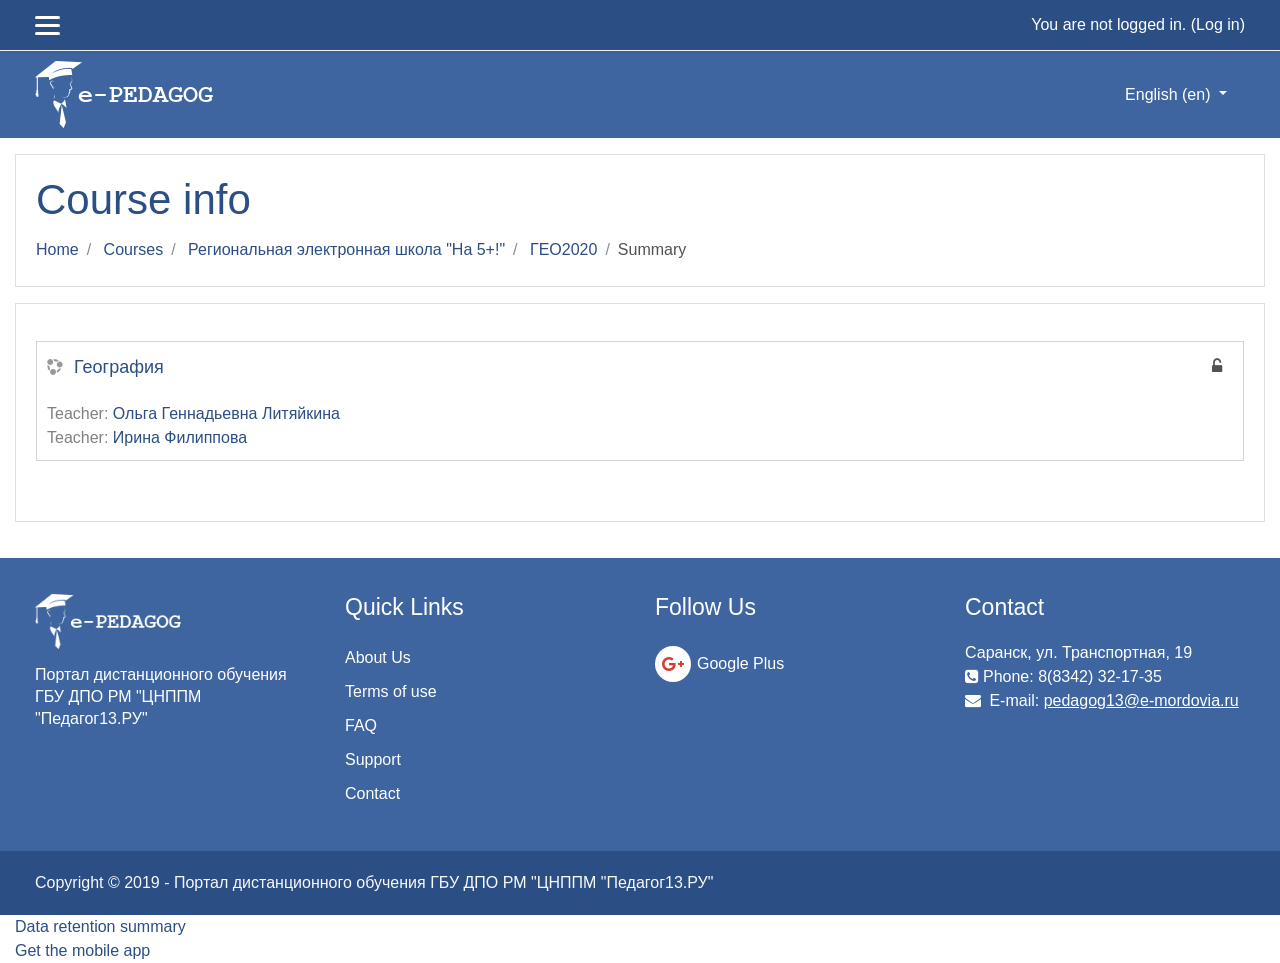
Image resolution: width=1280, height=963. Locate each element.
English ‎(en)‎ (1170, 94)
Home (57, 249)
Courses (134, 249)
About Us (378, 657)
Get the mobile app (82, 950)
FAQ (361, 725)
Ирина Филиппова (180, 437)
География (119, 367)
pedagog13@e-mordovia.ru (1141, 700)
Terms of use (391, 691)
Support (373, 759)
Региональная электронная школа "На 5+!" (346, 249)
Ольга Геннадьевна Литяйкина (226, 413)
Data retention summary (100, 926)
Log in (1218, 24)
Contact (372, 793)
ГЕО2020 (563, 249)
